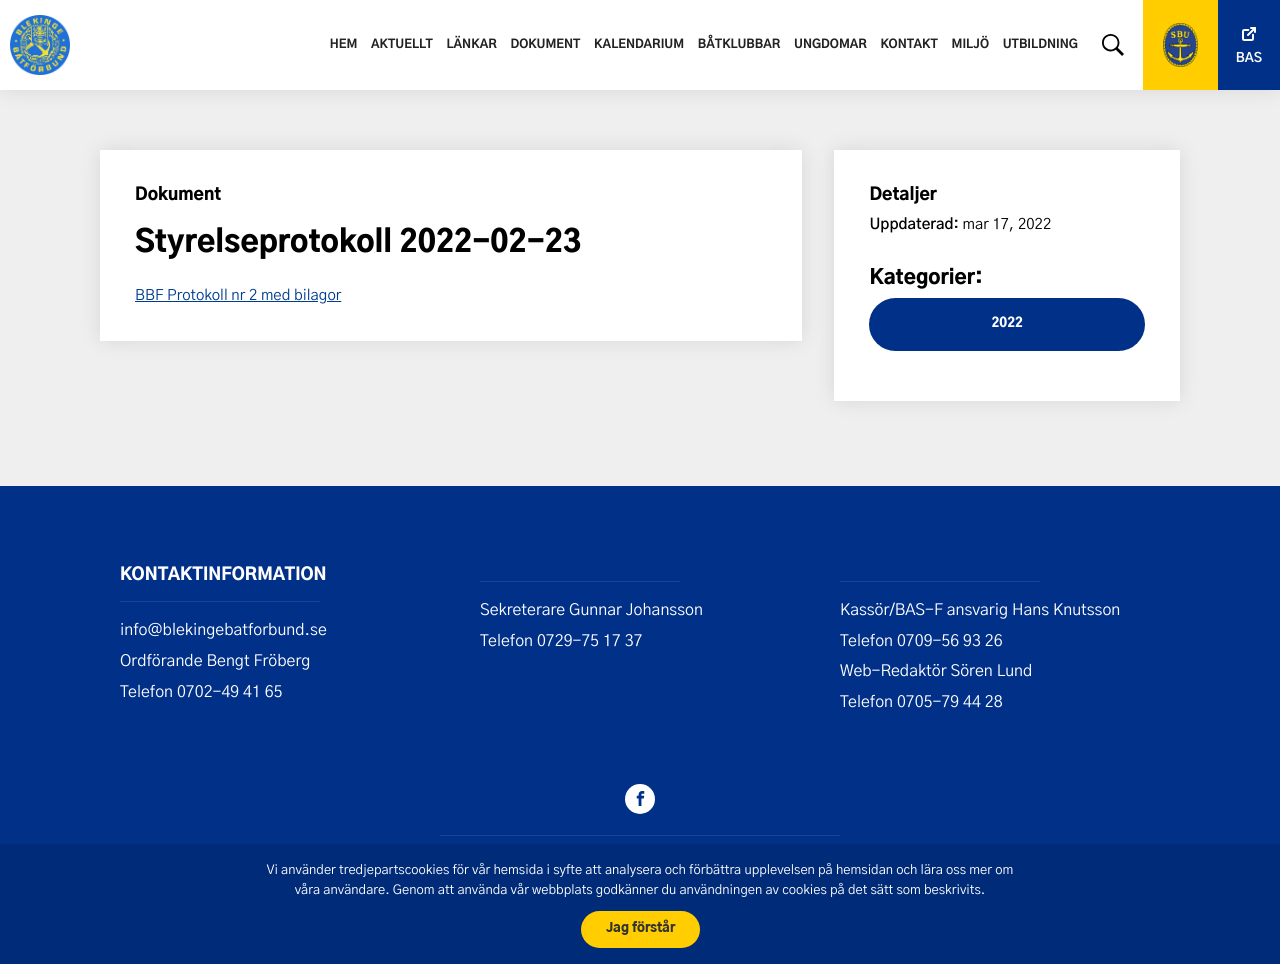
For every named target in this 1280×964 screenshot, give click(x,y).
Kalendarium (639, 45)
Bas (1249, 58)
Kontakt (909, 45)
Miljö (970, 45)
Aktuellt (402, 45)
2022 (1006, 323)
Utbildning (1040, 45)
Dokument (545, 45)
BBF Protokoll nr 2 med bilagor (238, 294)
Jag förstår (640, 928)
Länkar (472, 45)
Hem (344, 45)
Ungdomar (830, 45)
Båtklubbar (739, 45)
